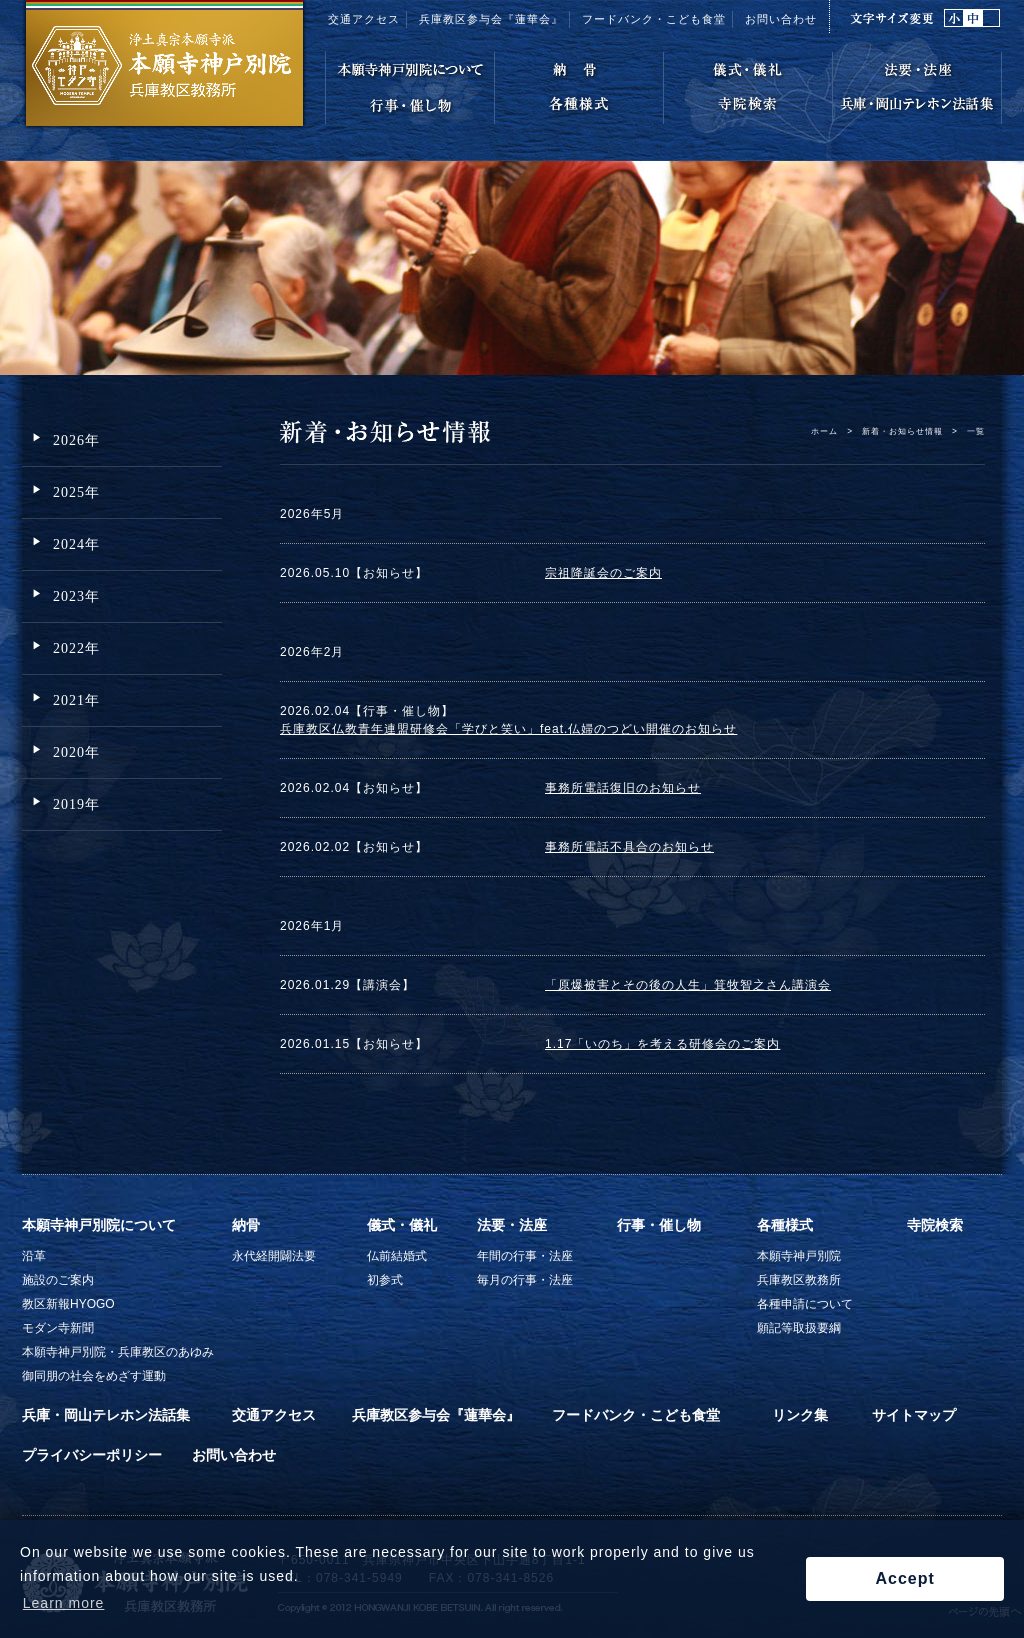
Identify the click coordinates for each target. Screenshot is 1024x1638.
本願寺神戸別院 (799, 1256)
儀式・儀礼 (402, 1225)
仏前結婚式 (397, 1256)
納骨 (246, 1225)
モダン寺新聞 (58, 1328)
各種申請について (805, 1304)
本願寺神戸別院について (99, 1225)
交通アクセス (364, 19)
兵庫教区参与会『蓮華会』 (491, 19)
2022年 (76, 648)
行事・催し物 (659, 1225)
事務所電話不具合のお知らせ (629, 847)
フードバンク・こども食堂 (636, 1415)
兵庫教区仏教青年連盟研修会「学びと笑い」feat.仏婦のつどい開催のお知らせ (508, 729)
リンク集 (800, 1415)
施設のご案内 (58, 1280)
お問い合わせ (781, 19)
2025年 (76, 492)
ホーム (824, 431)
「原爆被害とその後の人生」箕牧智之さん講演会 (688, 985)
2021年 (76, 700)
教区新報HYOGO (68, 1304)
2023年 (76, 596)
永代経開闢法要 (274, 1256)
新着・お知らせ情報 (902, 431)
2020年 (76, 752)
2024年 (76, 544)
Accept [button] (904, 1578)
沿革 (34, 1256)
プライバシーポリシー (92, 1455)
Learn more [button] (64, 1603)
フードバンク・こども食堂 (654, 19)
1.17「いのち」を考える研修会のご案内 (662, 1044)
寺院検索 (935, 1225)
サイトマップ (914, 1415)
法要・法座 (512, 1225)
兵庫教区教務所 (799, 1280)
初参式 (385, 1280)
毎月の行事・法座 (525, 1280)
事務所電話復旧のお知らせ (623, 788)
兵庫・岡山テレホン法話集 (106, 1415)
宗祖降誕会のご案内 (603, 573)
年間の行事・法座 (525, 1256)
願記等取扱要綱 (799, 1328)
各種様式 (785, 1225)
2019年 (76, 804)
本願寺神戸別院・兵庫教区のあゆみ (118, 1352)
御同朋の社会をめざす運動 (94, 1376)
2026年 (76, 440)
